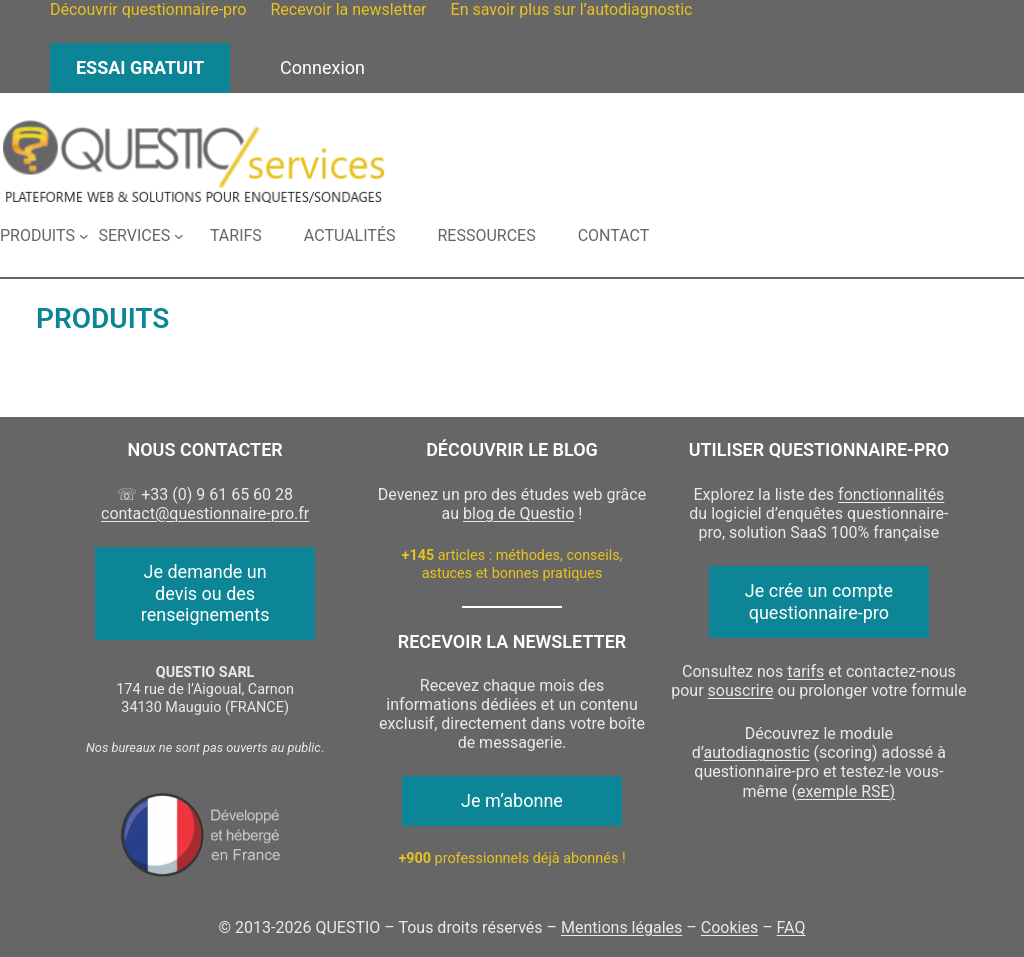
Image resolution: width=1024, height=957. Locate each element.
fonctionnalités (891, 494)
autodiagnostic (757, 752)
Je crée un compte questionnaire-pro (819, 601)
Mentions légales (621, 927)
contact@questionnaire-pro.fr (205, 513)
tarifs (805, 671)
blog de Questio (518, 513)
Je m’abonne (512, 800)
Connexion (322, 67)
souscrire (741, 690)
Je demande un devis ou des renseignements (205, 593)
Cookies (729, 927)
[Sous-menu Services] (140, 235)
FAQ (791, 927)
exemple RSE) (846, 791)
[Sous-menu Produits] (44, 235)
